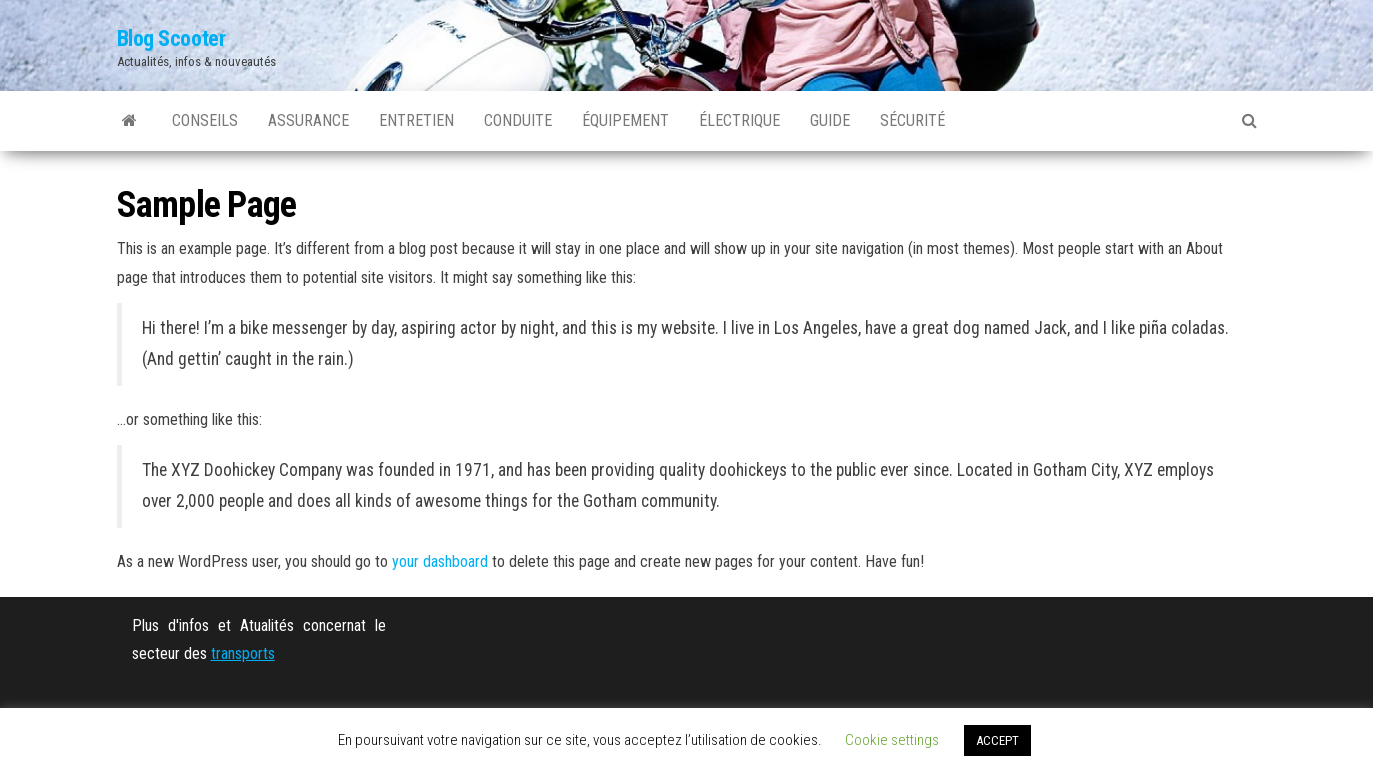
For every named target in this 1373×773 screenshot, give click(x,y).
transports (243, 653)
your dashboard (440, 561)
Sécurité (912, 120)
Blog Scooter (171, 38)
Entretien (416, 120)
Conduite (518, 120)
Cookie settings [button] (892, 740)
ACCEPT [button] (997, 740)
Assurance (308, 120)
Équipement (625, 120)
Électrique (739, 120)
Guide (830, 120)
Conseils (205, 120)
